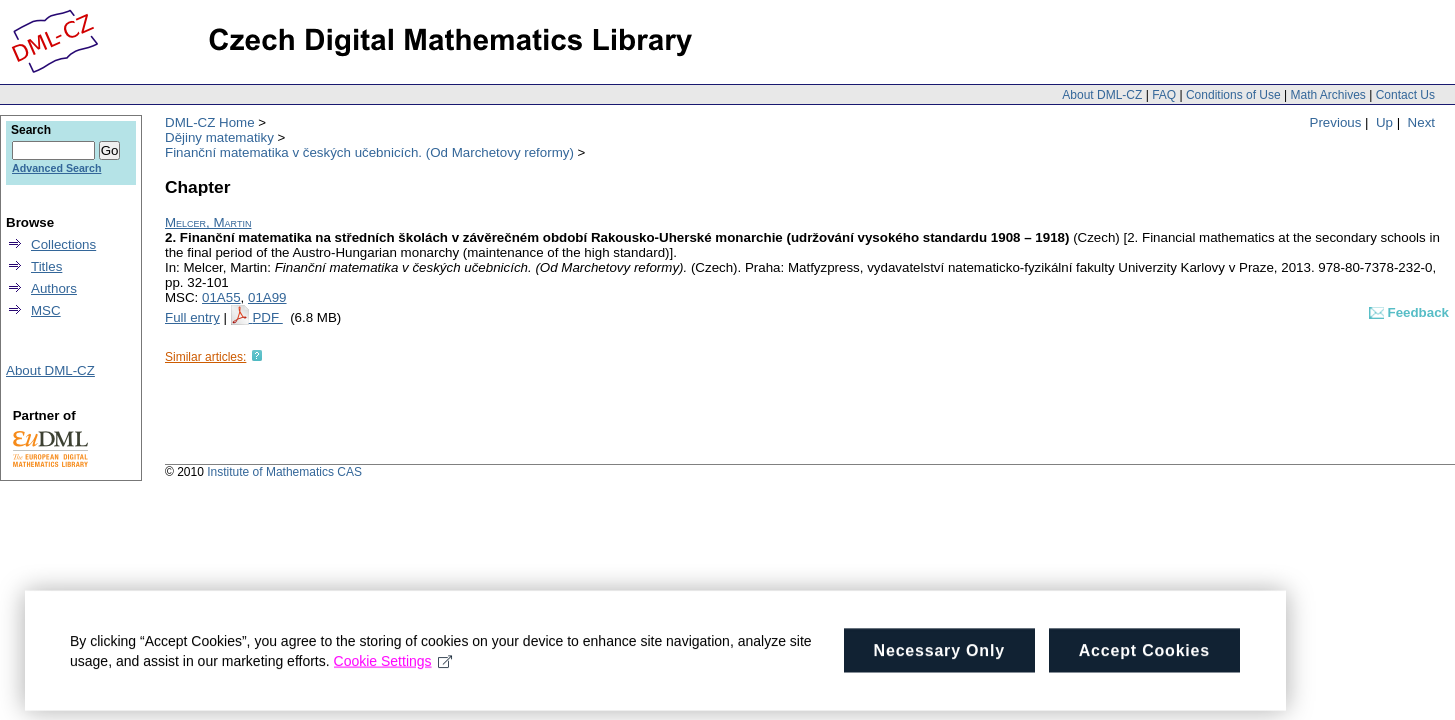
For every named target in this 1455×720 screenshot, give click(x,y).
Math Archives (1327, 95)
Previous (1336, 122)
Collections (63, 244)
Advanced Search (56, 168)
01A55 (221, 297)
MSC (46, 310)
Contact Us (1405, 95)
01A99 (267, 297)
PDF (267, 317)
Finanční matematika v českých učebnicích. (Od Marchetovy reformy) (369, 152)
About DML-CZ (1102, 95)
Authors (54, 288)
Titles (46, 266)
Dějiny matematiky (219, 137)
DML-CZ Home (210, 122)
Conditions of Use (1233, 95)
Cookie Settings (393, 681)
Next (1421, 122)
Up (1384, 122)
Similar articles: (205, 357)
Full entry (192, 317)
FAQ (1164, 95)
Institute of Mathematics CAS (284, 472)
